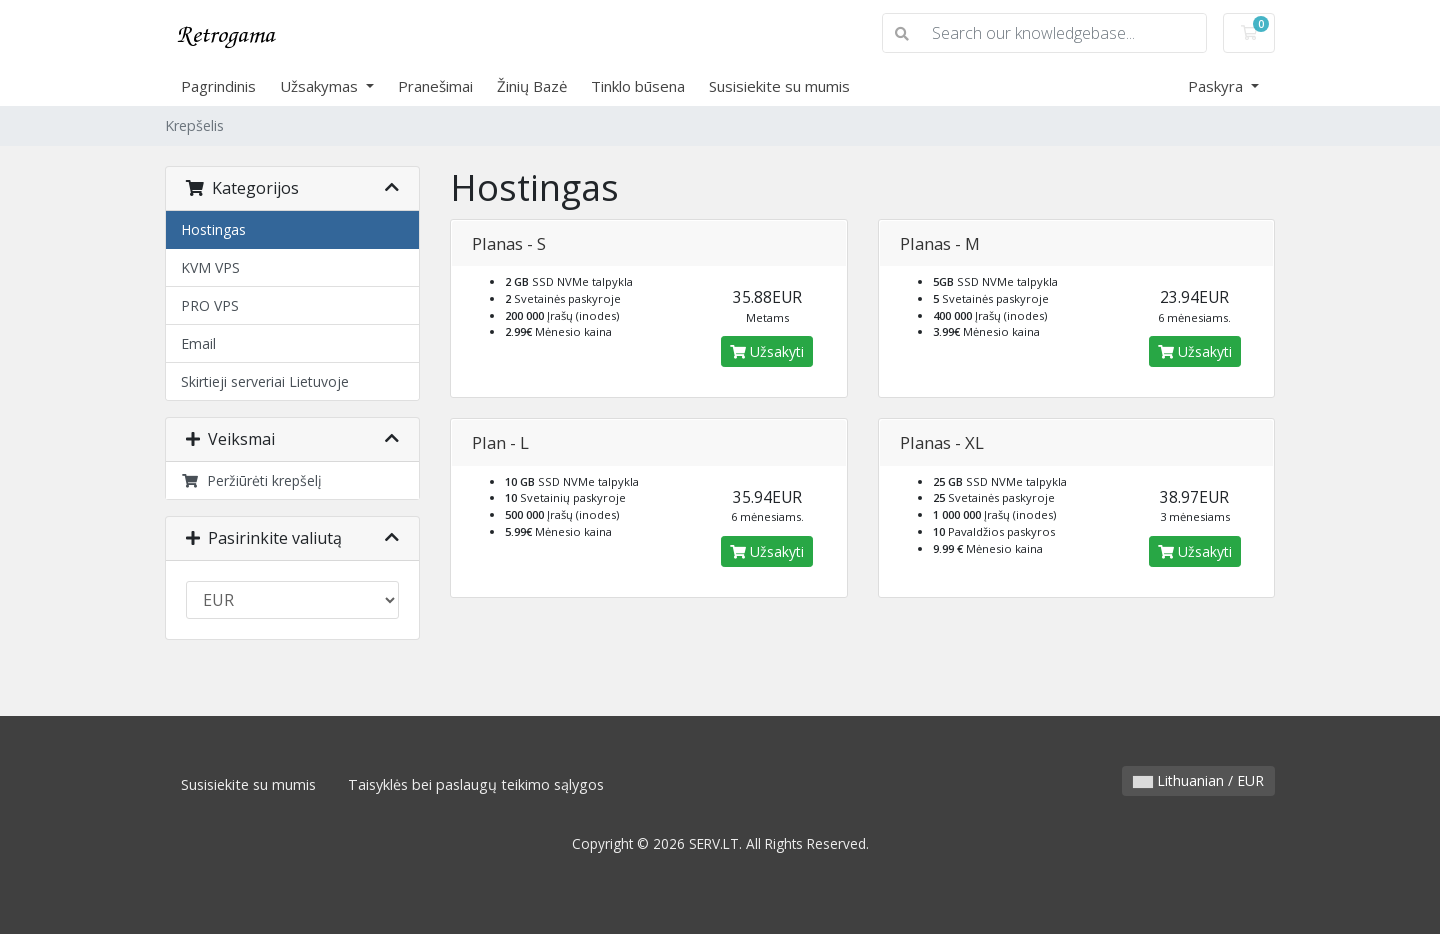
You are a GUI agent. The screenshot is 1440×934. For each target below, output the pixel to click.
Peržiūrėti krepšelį (251, 480)
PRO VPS (210, 305)
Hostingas (213, 229)
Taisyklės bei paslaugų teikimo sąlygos (476, 784)
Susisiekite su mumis (779, 86)
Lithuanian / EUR (1198, 780)
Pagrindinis (218, 86)
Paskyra (1217, 86)
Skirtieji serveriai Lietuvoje (265, 381)
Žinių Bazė (532, 86)
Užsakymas (321, 86)
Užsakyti (767, 351)
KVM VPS (210, 267)
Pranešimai (435, 86)
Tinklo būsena (638, 86)
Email (198, 343)
